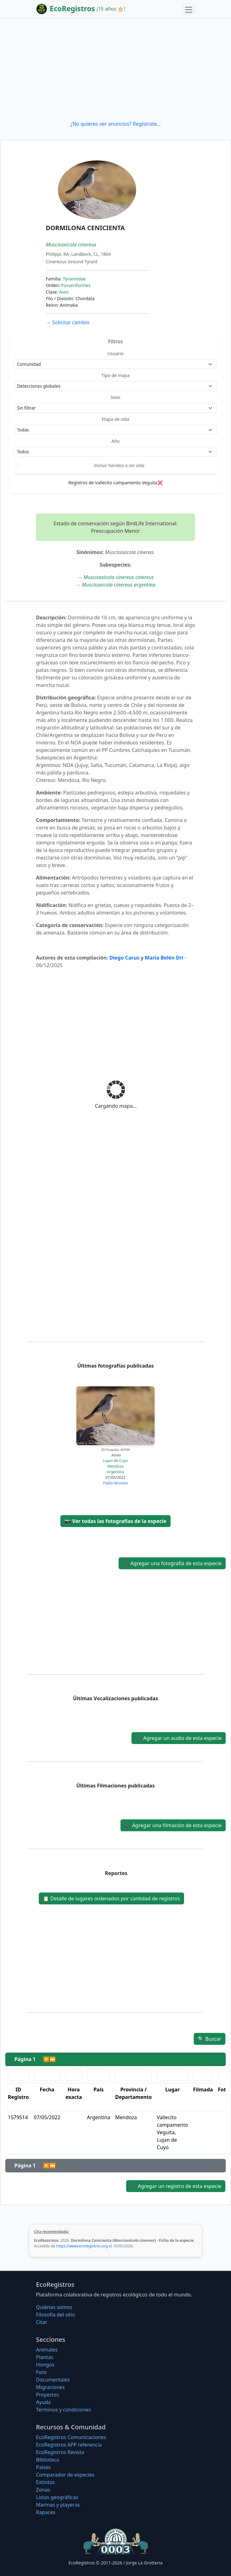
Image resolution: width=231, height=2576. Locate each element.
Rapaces (45, 2512)
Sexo (116, 397)
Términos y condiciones (63, 2409)
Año (115, 441)
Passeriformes (75, 285)
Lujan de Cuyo (115, 1460)
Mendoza (115, 1466)
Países (43, 2467)
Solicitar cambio (67, 322)
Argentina (115, 1472)
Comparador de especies (65, 2474)
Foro (41, 2372)
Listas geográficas (57, 2497)
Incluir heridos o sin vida (119, 465)
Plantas (44, 2357)
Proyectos (47, 2394)
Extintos (45, 2482)
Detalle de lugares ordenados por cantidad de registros (111, 1898)
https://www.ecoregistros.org (82, 2246)
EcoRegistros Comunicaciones (71, 2437)
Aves (64, 292)
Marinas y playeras (58, 2504)
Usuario (115, 353)
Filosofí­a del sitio (55, 2314)
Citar (41, 2322)
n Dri (177, 957)
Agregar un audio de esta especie (179, 1738)
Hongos (45, 2364)
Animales (47, 2349)
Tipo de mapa (115, 375)
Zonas (43, 2489)
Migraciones (50, 2387)
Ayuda (43, 2402)
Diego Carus (124, 957)
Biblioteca (47, 2459)
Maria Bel (156, 957)
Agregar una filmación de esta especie (173, 1825)
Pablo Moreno (115, 1483)
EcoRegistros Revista (60, 2452)
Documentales (53, 2379)
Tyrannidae (74, 279)
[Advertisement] (115, 69)
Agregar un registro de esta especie (175, 2186)
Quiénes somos (54, 2307)
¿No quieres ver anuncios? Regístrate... (115, 123)
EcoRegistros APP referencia (69, 2444)
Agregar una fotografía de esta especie (172, 1563)
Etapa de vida (115, 419)
